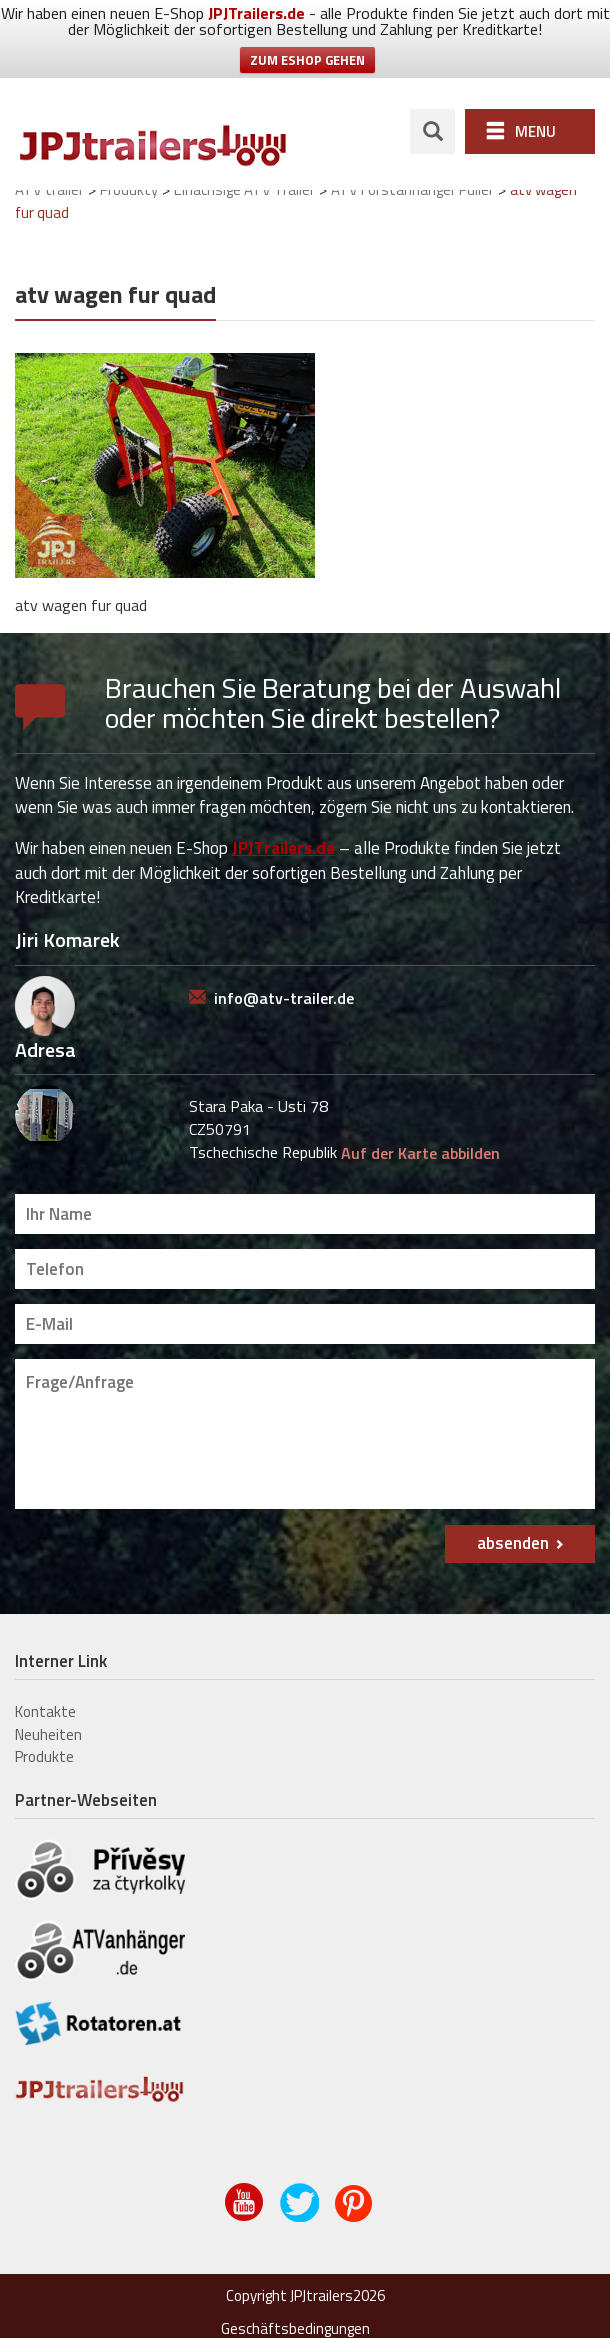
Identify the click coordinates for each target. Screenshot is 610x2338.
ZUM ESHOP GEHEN (307, 60)
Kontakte (45, 1711)
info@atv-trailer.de (284, 998)
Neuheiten (48, 1734)
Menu (535, 131)
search (432, 131)
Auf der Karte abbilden (420, 1153)
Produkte (44, 1756)
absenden (513, 1543)
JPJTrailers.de (256, 13)
